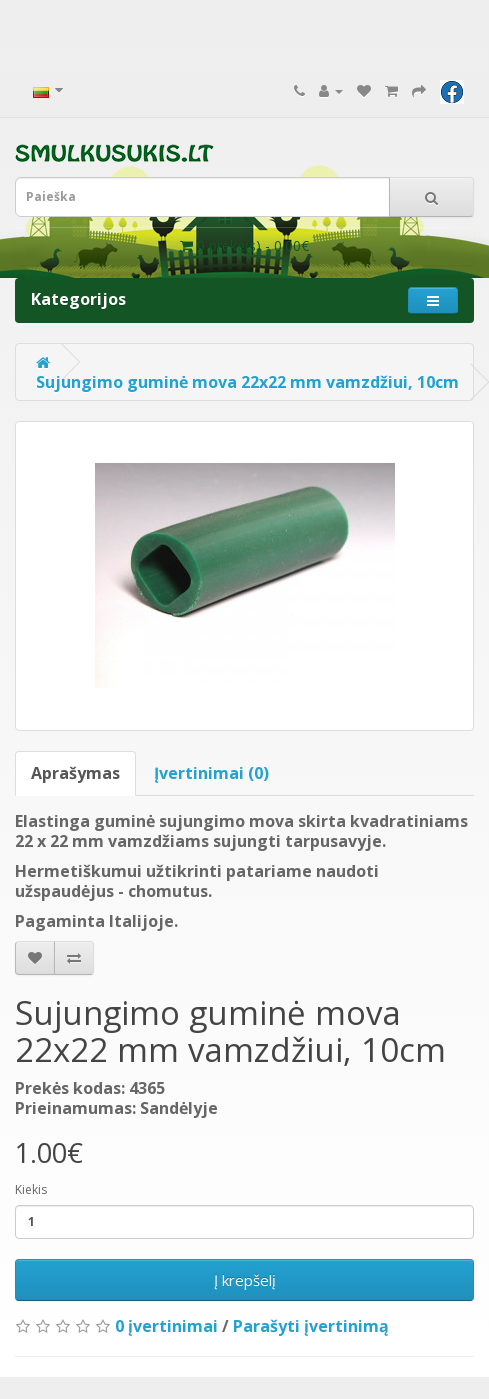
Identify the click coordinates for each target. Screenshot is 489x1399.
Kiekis (31, 1189)
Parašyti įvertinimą (311, 1326)
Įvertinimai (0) (211, 773)
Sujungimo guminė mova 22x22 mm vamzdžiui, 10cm (247, 382)
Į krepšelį (245, 1280)
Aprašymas (75, 773)
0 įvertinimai (166, 1326)
